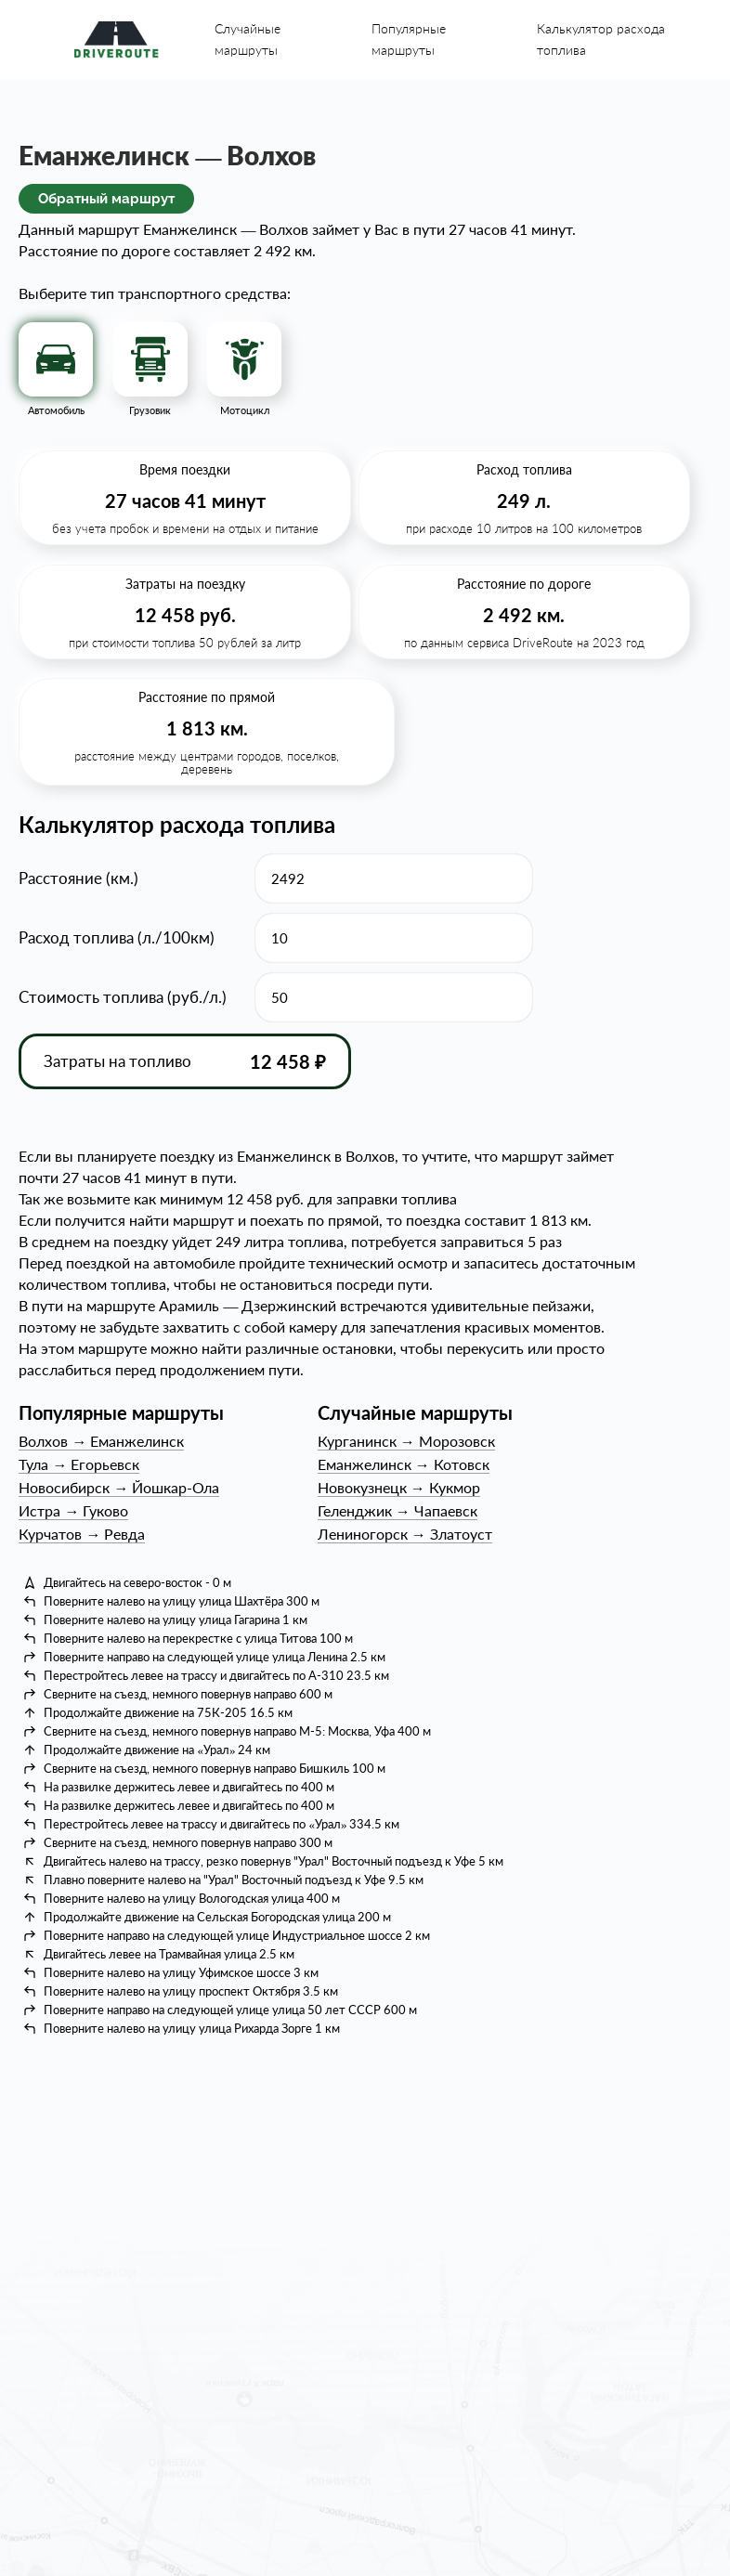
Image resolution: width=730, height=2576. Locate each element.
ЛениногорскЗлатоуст (405, 1533)
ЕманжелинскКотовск (403, 1464)
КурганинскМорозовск (406, 1441)
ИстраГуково (73, 1510)
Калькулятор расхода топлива (601, 39)
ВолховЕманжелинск (101, 1441)
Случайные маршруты (247, 39)
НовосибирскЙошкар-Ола (119, 1487)
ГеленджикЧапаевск (397, 1510)
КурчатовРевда (82, 1533)
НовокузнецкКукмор (399, 1487)
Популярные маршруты (409, 39)
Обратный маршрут (106, 198)
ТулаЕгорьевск (79, 1464)
